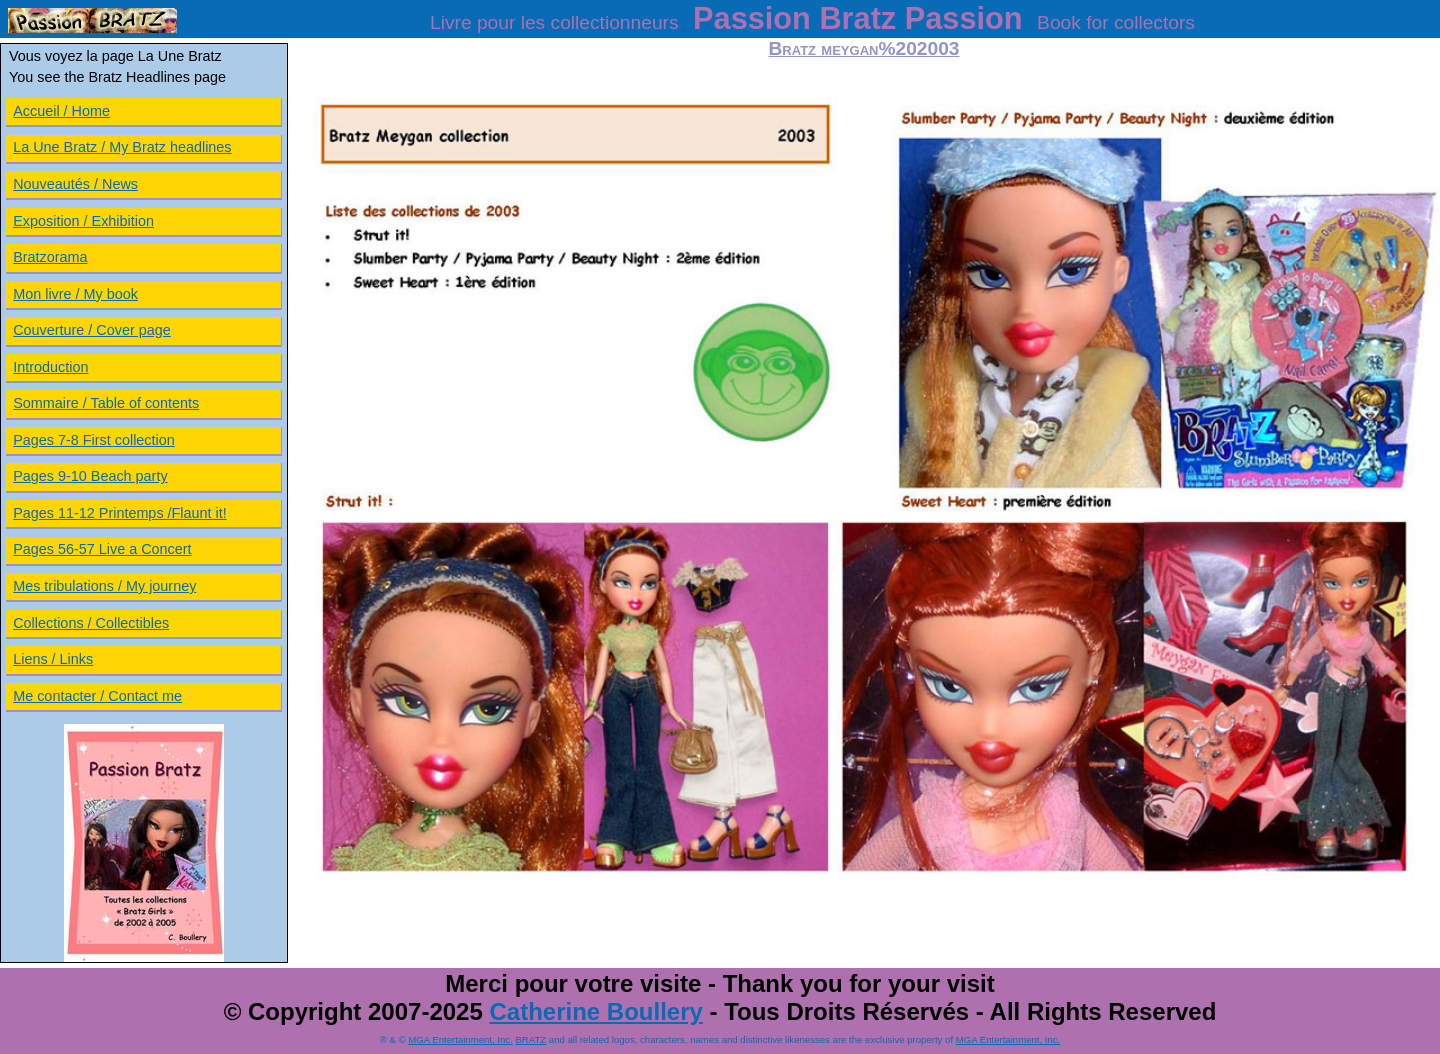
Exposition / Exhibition (83, 221)
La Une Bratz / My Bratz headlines (122, 147)
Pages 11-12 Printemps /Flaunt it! (120, 513)
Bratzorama (50, 257)
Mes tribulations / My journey (104, 586)
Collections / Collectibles (91, 623)
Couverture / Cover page (92, 330)
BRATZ (530, 1039)
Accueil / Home (61, 111)
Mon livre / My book (75, 294)
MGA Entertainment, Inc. (460, 1039)
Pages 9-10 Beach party (90, 476)
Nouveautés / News (75, 184)
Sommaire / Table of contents (106, 403)
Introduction (50, 367)
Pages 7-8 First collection (94, 440)
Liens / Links (53, 659)
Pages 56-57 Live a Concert (102, 549)
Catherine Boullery (595, 1011)
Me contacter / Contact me (97, 696)
